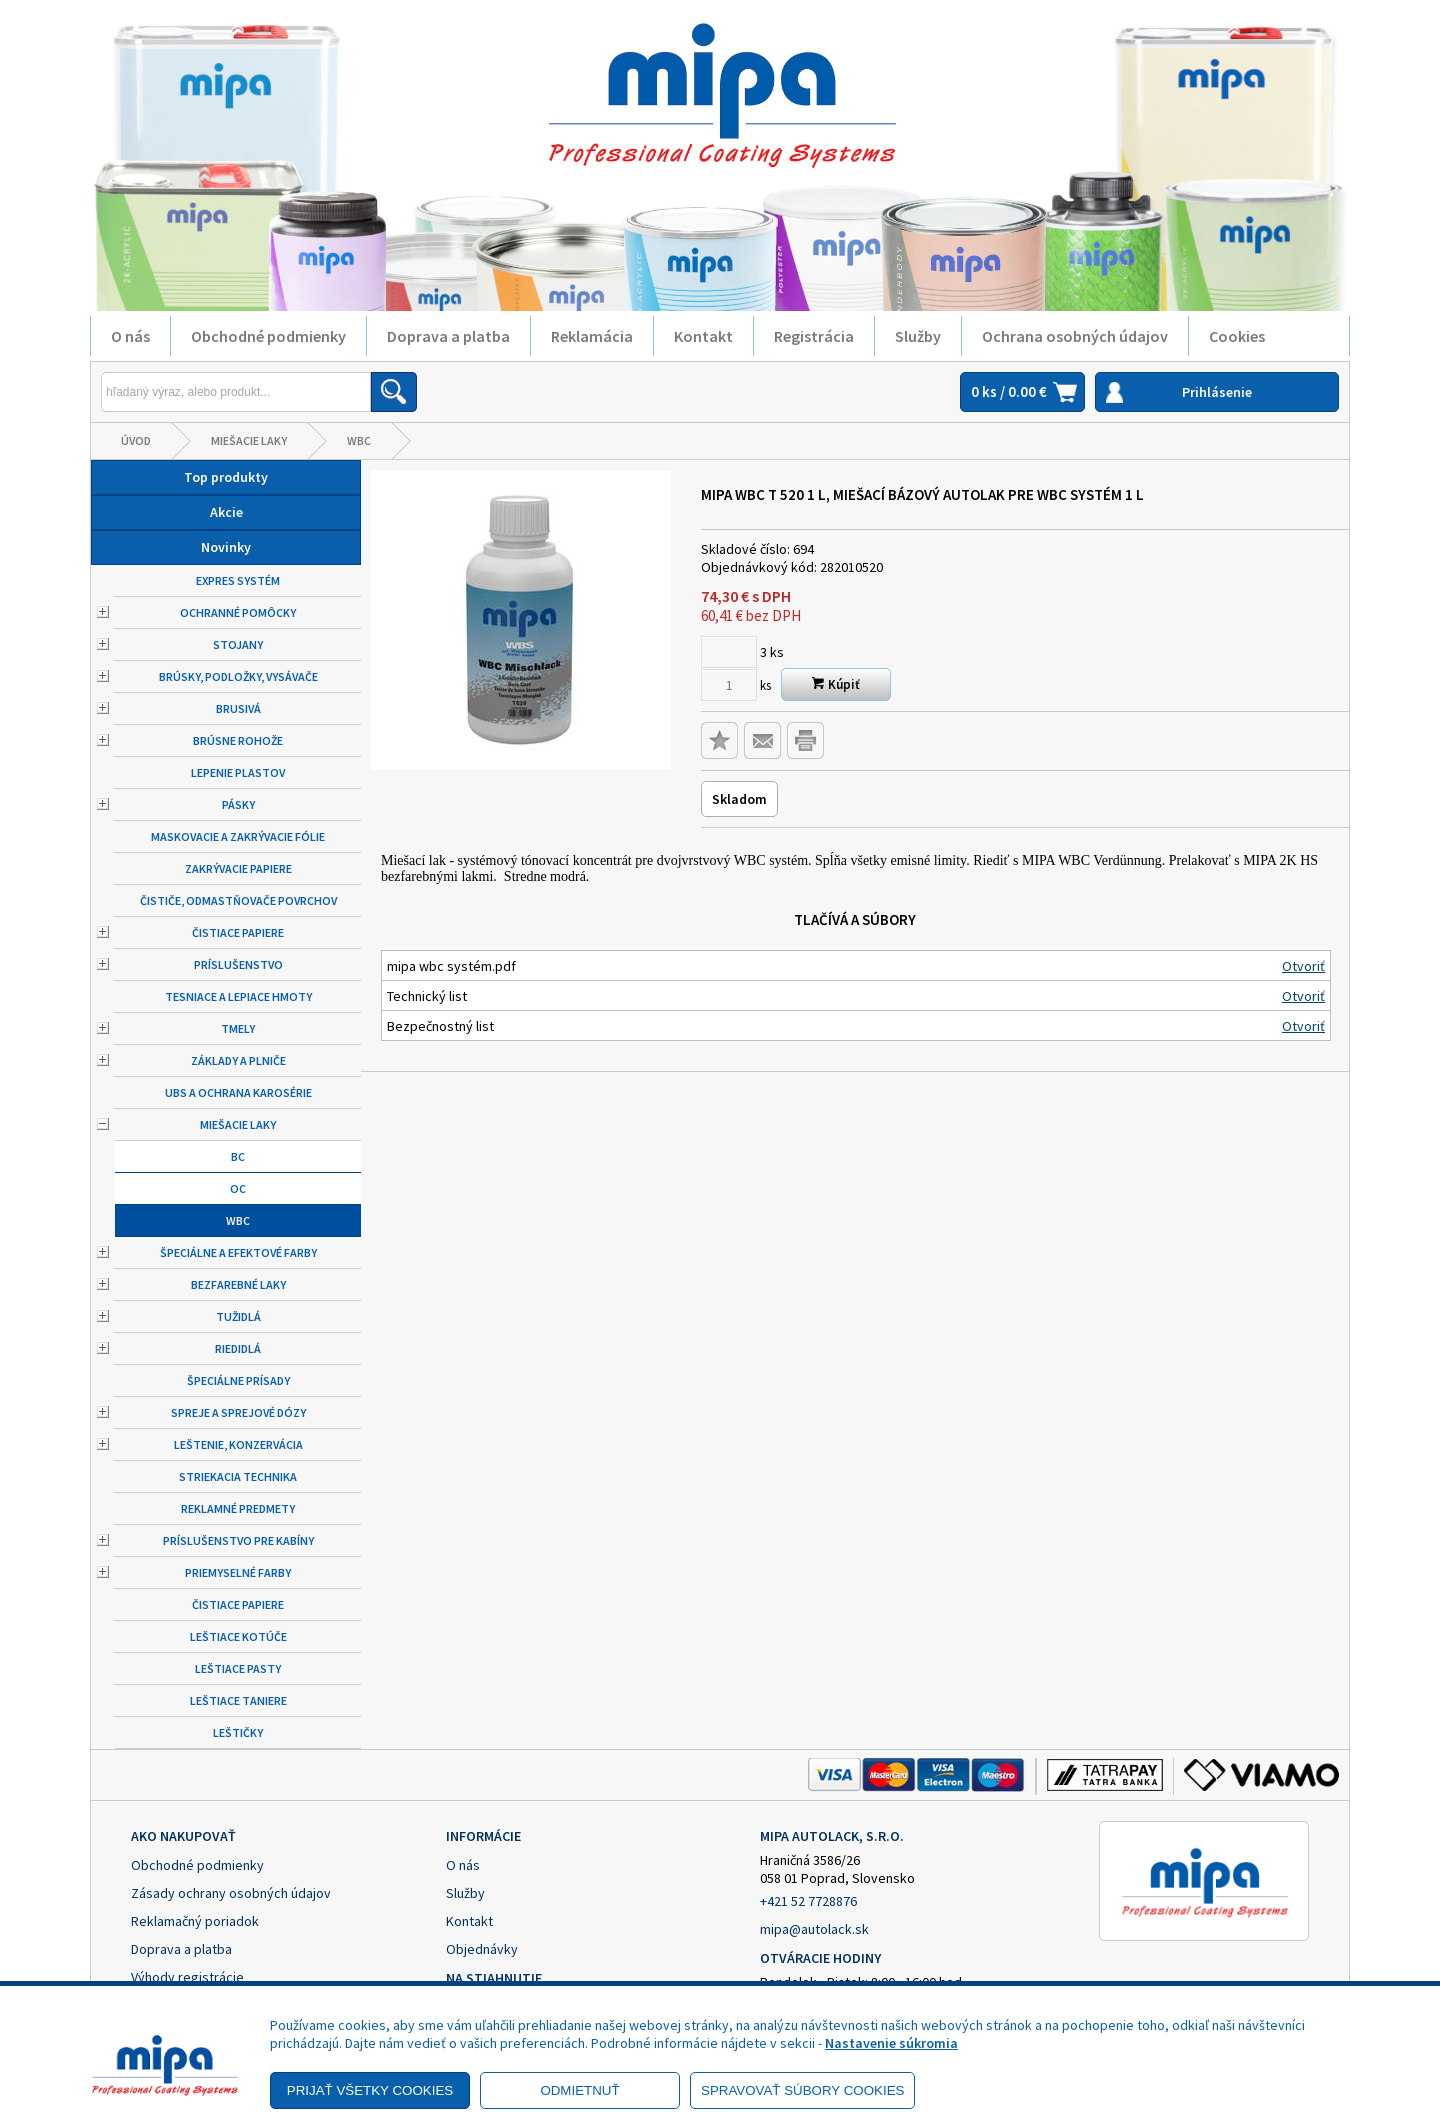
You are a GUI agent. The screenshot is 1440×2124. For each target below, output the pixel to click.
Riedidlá (238, 1348)
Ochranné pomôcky (238, 612)
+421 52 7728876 (808, 1901)
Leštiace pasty (238, 1668)
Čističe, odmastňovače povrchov (238, 900)
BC (238, 1156)
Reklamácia (592, 336)
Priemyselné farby (238, 1572)
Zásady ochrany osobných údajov (231, 1893)
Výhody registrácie (187, 1977)
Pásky (238, 804)
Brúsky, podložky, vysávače (238, 676)
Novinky (226, 547)
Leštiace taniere (238, 1700)
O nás (130, 336)
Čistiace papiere (238, 932)
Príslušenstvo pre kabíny (238, 1540)
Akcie (226, 512)
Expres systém (238, 580)
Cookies (1237, 336)
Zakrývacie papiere (238, 868)
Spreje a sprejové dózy (238, 1412)
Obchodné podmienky (268, 336)
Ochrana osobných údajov (1075, 336)
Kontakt (703, 336)
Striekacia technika (238, 1476)
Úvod (136, 440)
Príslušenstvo (238, 964)
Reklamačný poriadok (195, 1921)
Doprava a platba (448, 336)
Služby (918, 336)
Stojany (238, 644)
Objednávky (482, 1949)
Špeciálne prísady (238, 1380)
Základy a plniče (238, 1060)
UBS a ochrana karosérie (238, 1092)
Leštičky (238, 1732)
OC (238, 1188)
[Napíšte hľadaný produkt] (236, 392)
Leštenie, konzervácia (238, 1444)
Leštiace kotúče (238, 1636)
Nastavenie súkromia (891, 2043)
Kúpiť (836, 684)
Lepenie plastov (238, 772)
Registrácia (814, 336)
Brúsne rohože (238, 740)
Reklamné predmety (238, 1508)
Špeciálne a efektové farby (238, 1252)
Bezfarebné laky (238, 1284)
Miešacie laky (249, 440)
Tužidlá (238, 1316)
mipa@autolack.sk (814, 1929)
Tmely (238, 1028)
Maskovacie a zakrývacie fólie (238, 836)
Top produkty (226, 477)
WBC (359, 440)
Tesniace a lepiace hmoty (238, 996)
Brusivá (238, 708)
